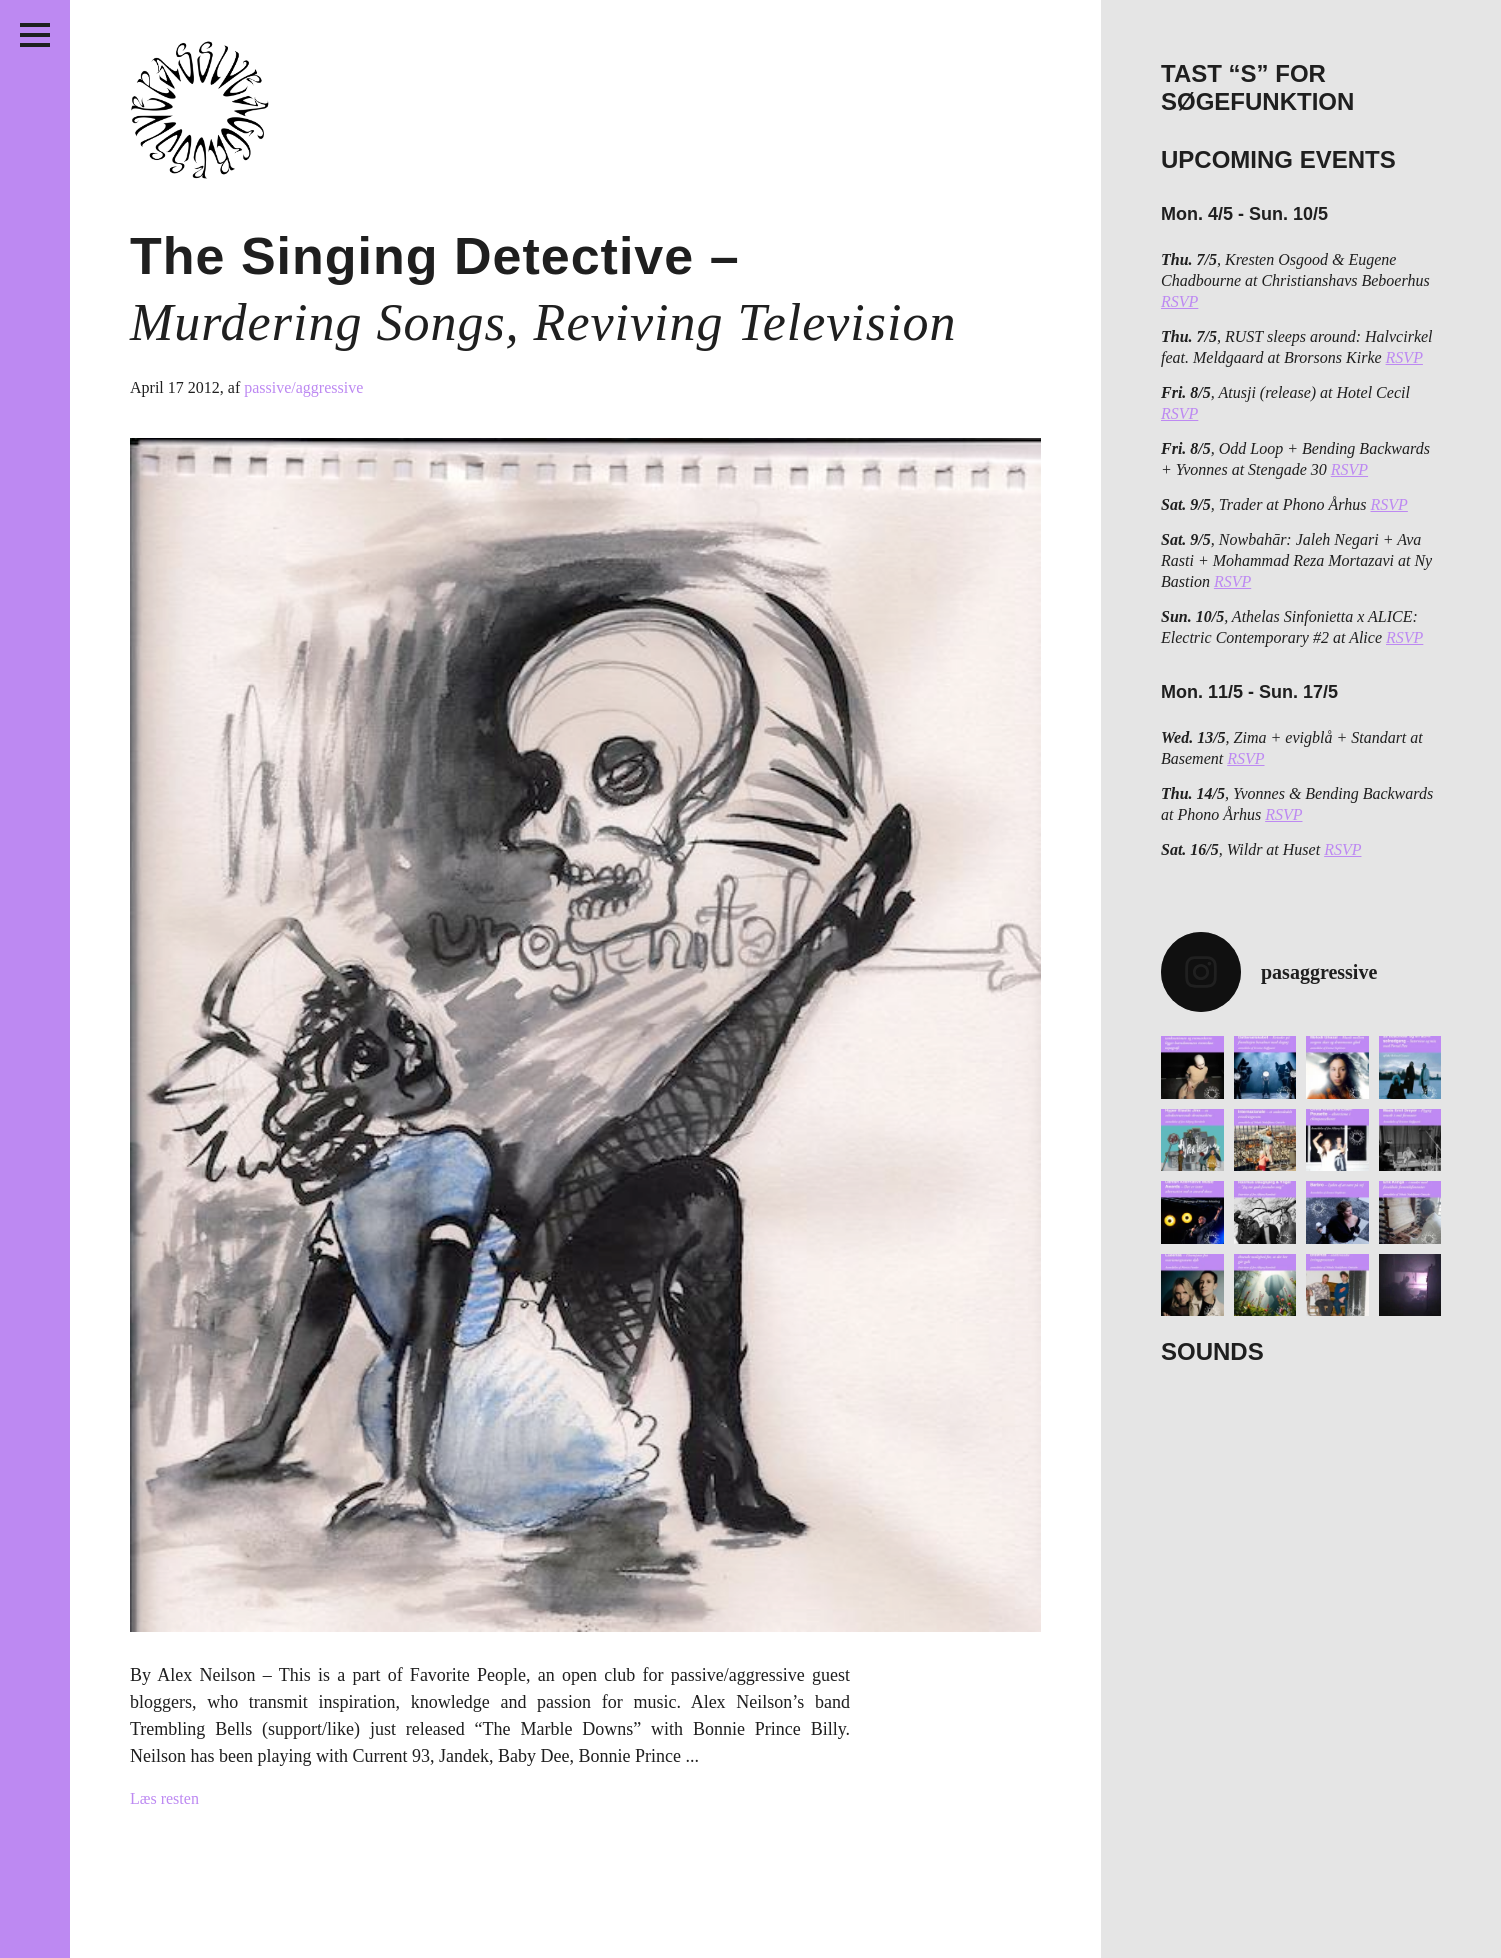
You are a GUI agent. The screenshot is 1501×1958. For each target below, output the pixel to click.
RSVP (1179, 301)
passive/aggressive (303, 387)
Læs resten (164, 1798)
